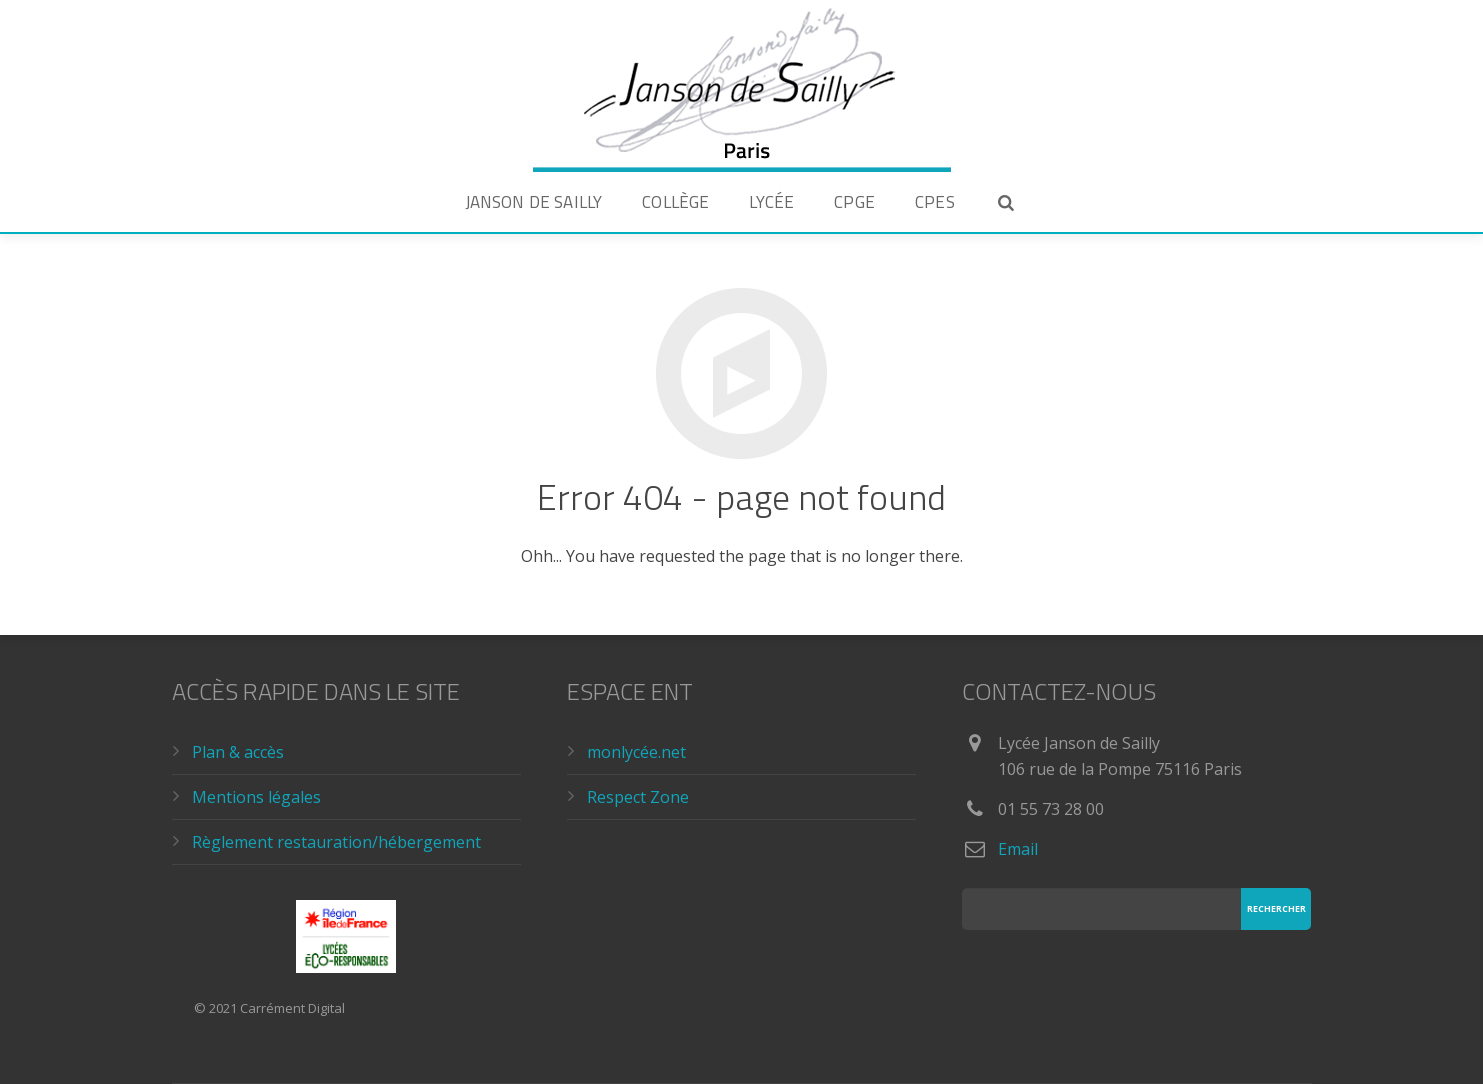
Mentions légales (256, 797)
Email (1018, 849)
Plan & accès (238, 752)
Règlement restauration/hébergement (336, 842)
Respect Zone (638, 797)
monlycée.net (636, 752)
